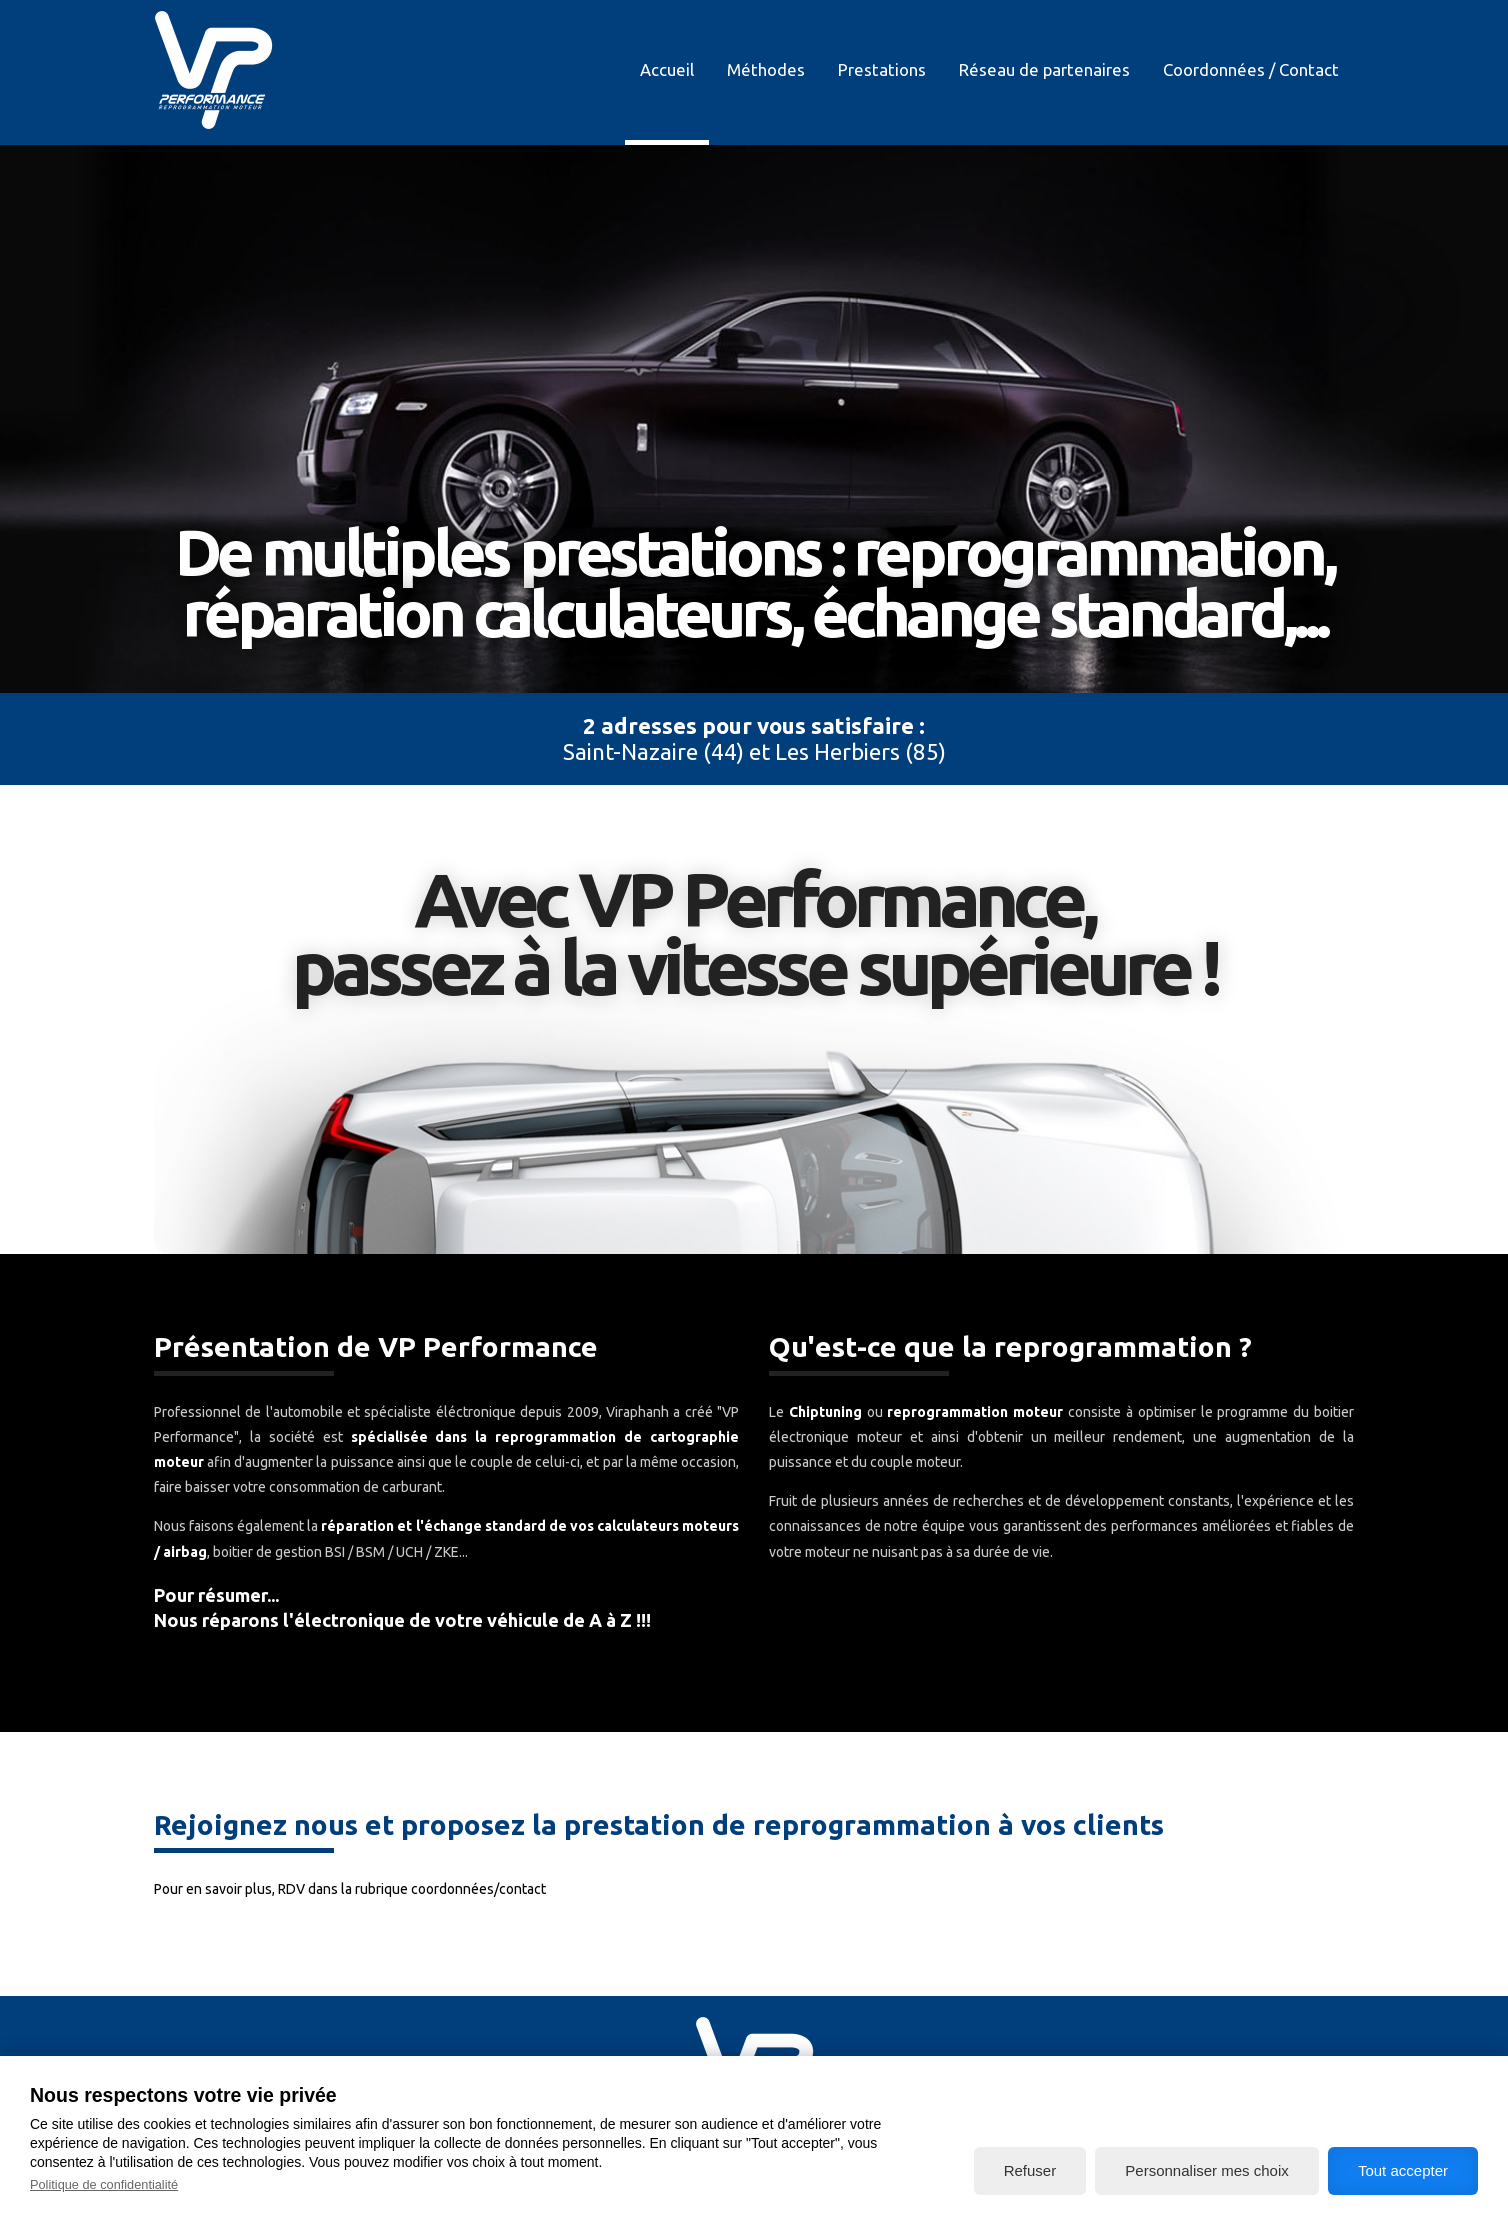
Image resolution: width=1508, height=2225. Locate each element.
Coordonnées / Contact (1251, 69)
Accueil (667, 69)
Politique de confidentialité (104, 2184)
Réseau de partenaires (1044, 69)
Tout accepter (1403, 2170)
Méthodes (766, 69)
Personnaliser (1206, 2170)
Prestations (882, 69)
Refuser (1030, 2170)
